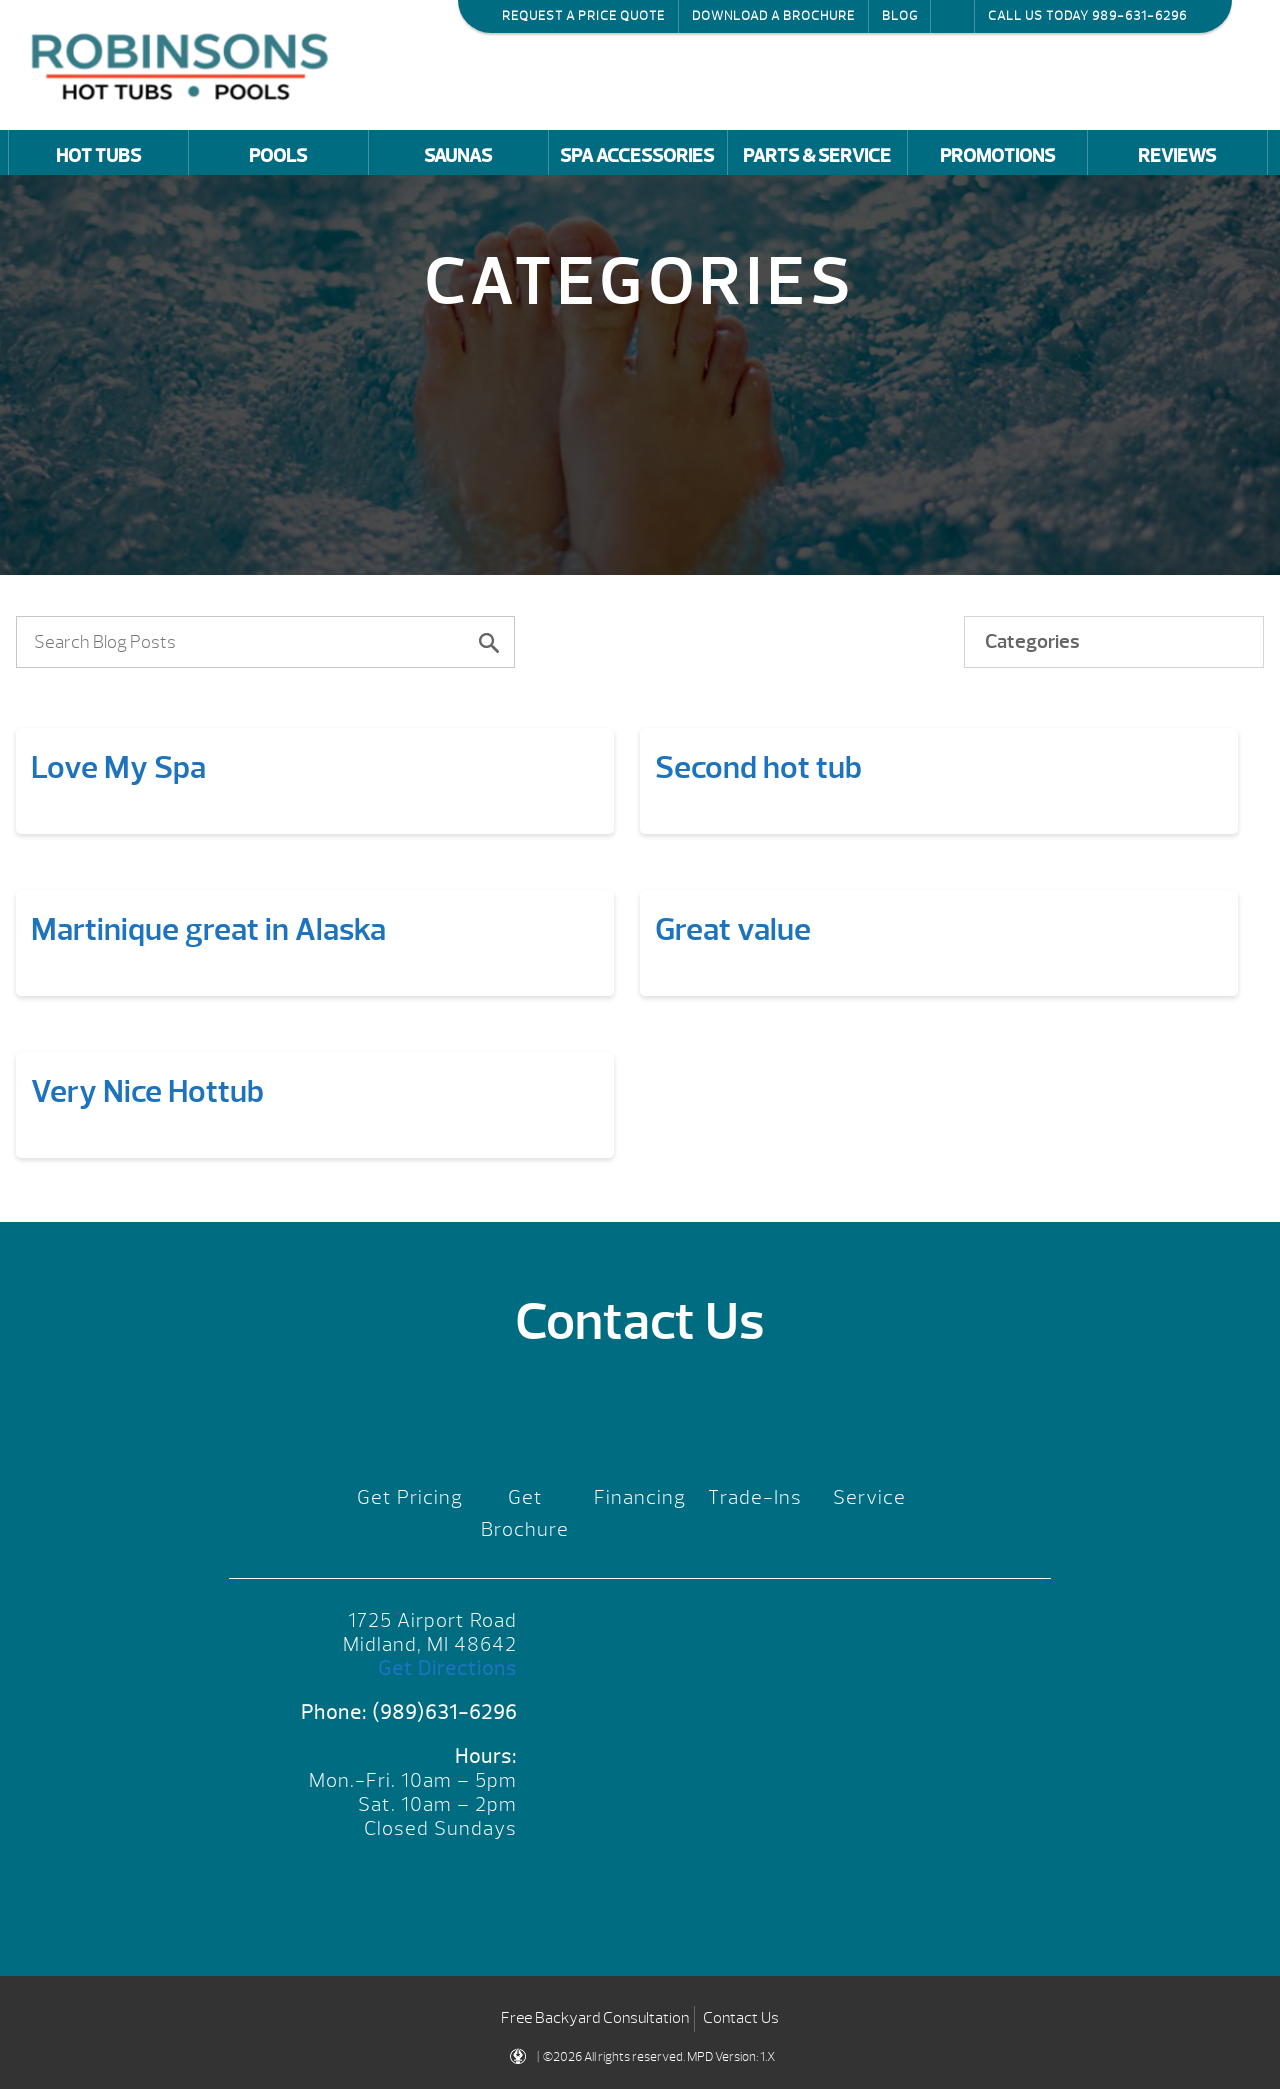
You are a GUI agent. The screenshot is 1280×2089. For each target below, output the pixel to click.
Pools (278, 156)
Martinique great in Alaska (208, 929)
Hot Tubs (98, 156)
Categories (1032, 641)
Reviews (1177, 156)
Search (952, 15)
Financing (640, 1497)
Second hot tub (758, 767)
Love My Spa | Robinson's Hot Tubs (185, 64)
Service (869, 1497)
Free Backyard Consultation (595, 2018)
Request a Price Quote (583, 16)
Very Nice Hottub (147, 1091)
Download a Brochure (773, 16)
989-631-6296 (1139, 16)
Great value (733, 929)
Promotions (997, 156)
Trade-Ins (755, 1497)
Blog (900, 16)
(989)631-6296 (444, 1712)
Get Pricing (410, 1497)
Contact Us (741, 2018)
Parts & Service (817, 156)
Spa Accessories (637, 156)
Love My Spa (118, 767)
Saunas (458, 156)
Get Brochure (525, 1513)
